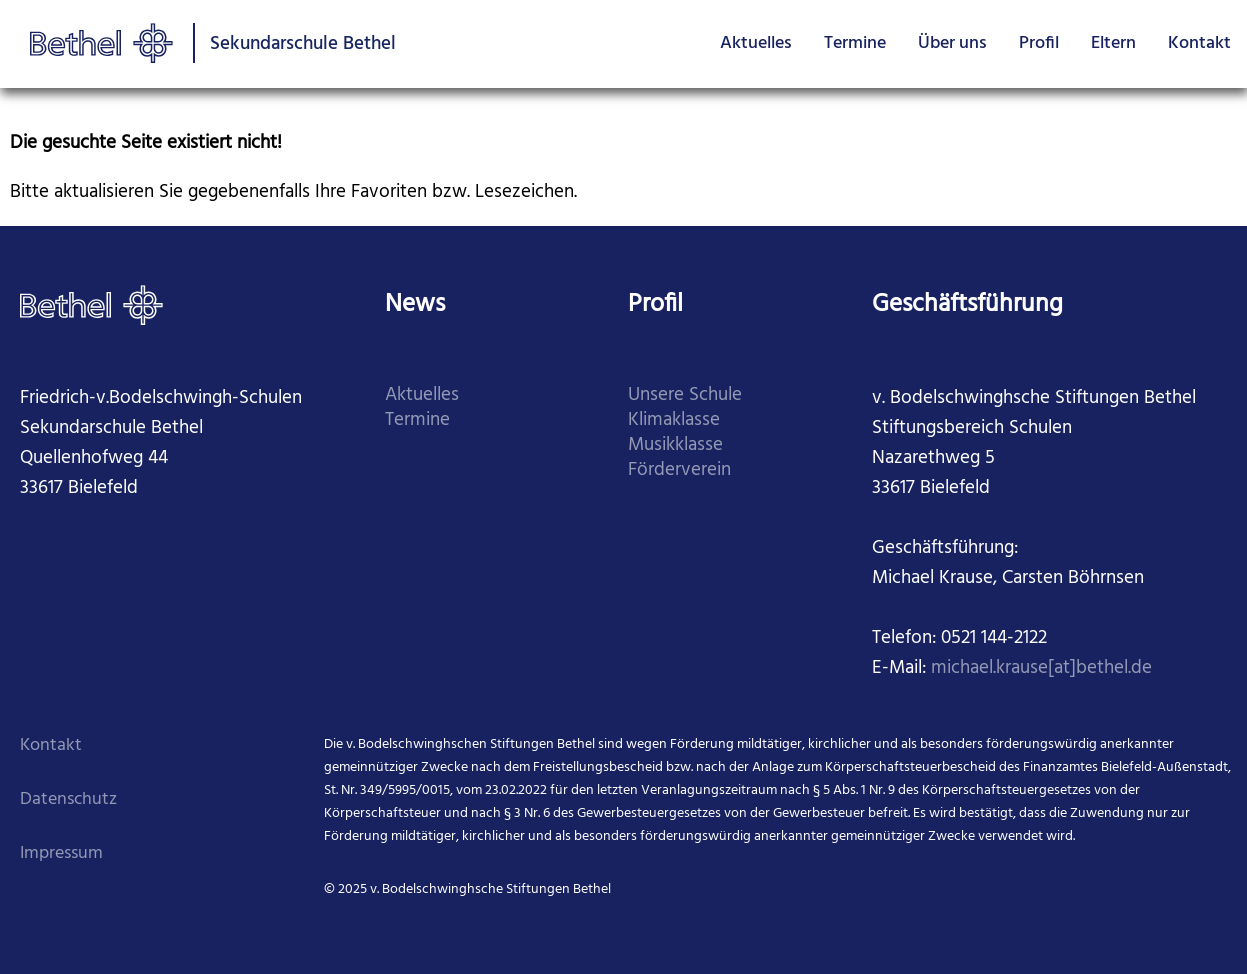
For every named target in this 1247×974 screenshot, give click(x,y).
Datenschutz (68, 799)
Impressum (61, 853)
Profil (1039, 43)
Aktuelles (756, 43)
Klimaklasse (674, 420)
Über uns (952, 43)
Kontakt (1199, 43)
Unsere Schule (685, 395)
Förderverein (679, 470)
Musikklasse (675, 445)
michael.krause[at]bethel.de (1041, 668)
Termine (855, 43)
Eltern (1113, 43)
